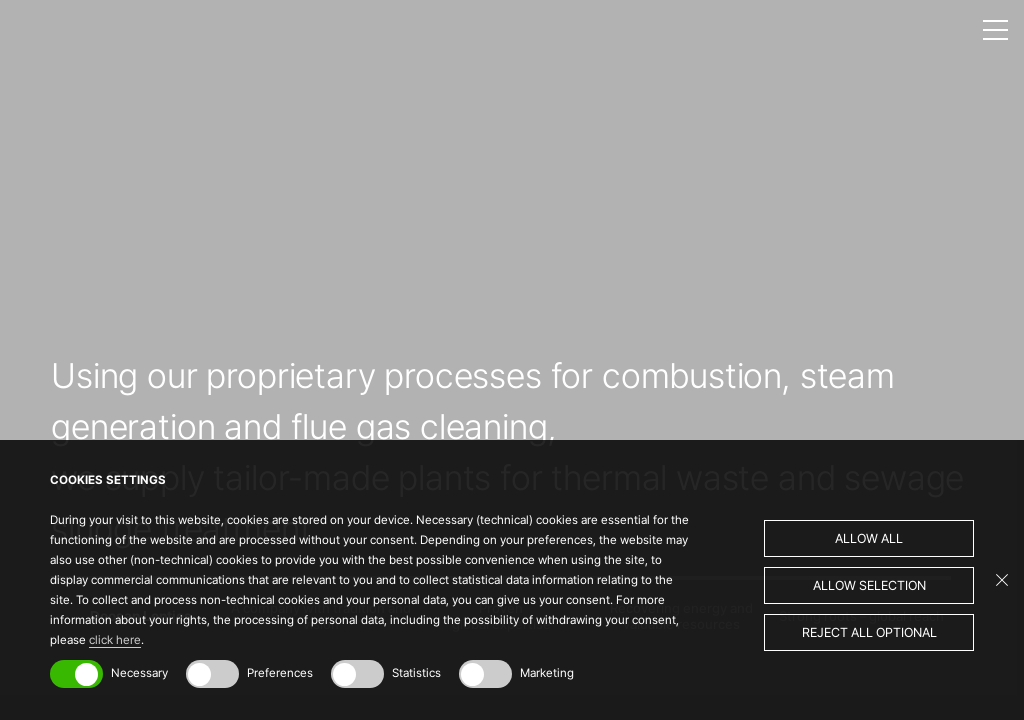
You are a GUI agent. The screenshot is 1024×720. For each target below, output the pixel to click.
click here (115, 640)
